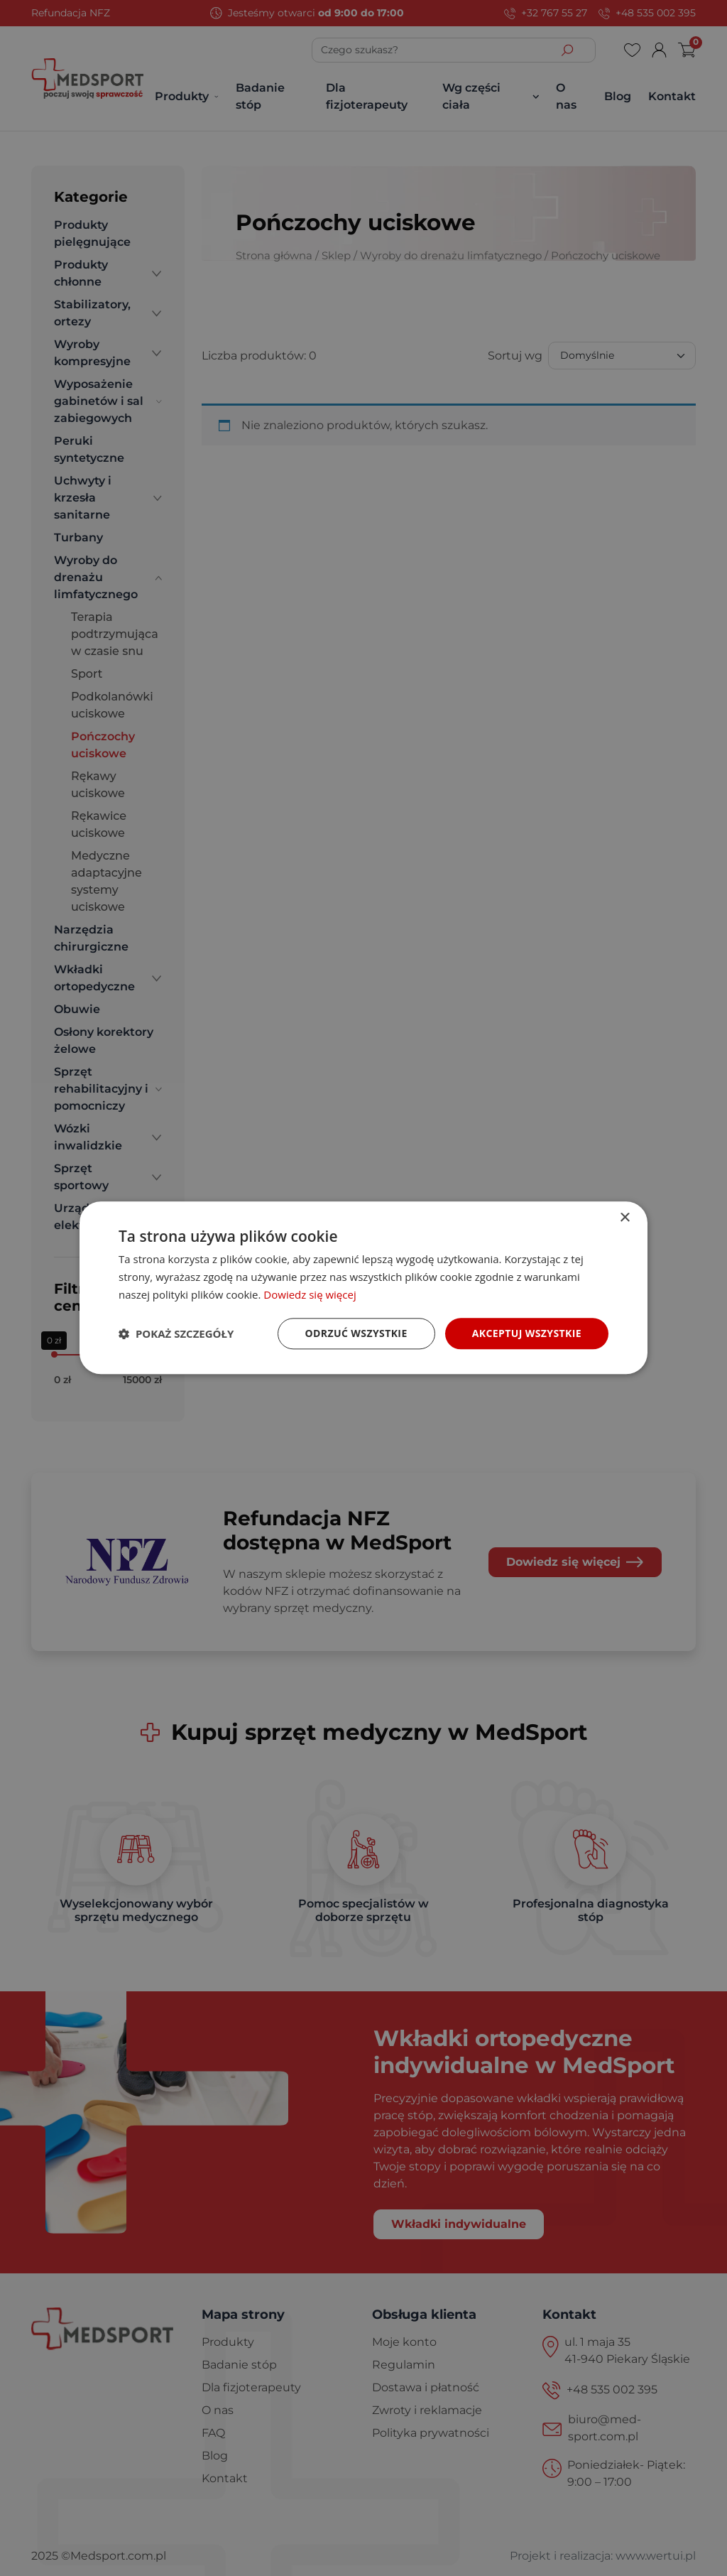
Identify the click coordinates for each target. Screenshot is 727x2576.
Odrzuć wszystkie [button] (356, 1333)
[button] (176, 1333)
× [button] (624, 1218)
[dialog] (363, 1287)
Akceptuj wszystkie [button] (526, 1333)
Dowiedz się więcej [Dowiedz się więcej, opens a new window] (309, 1294)
